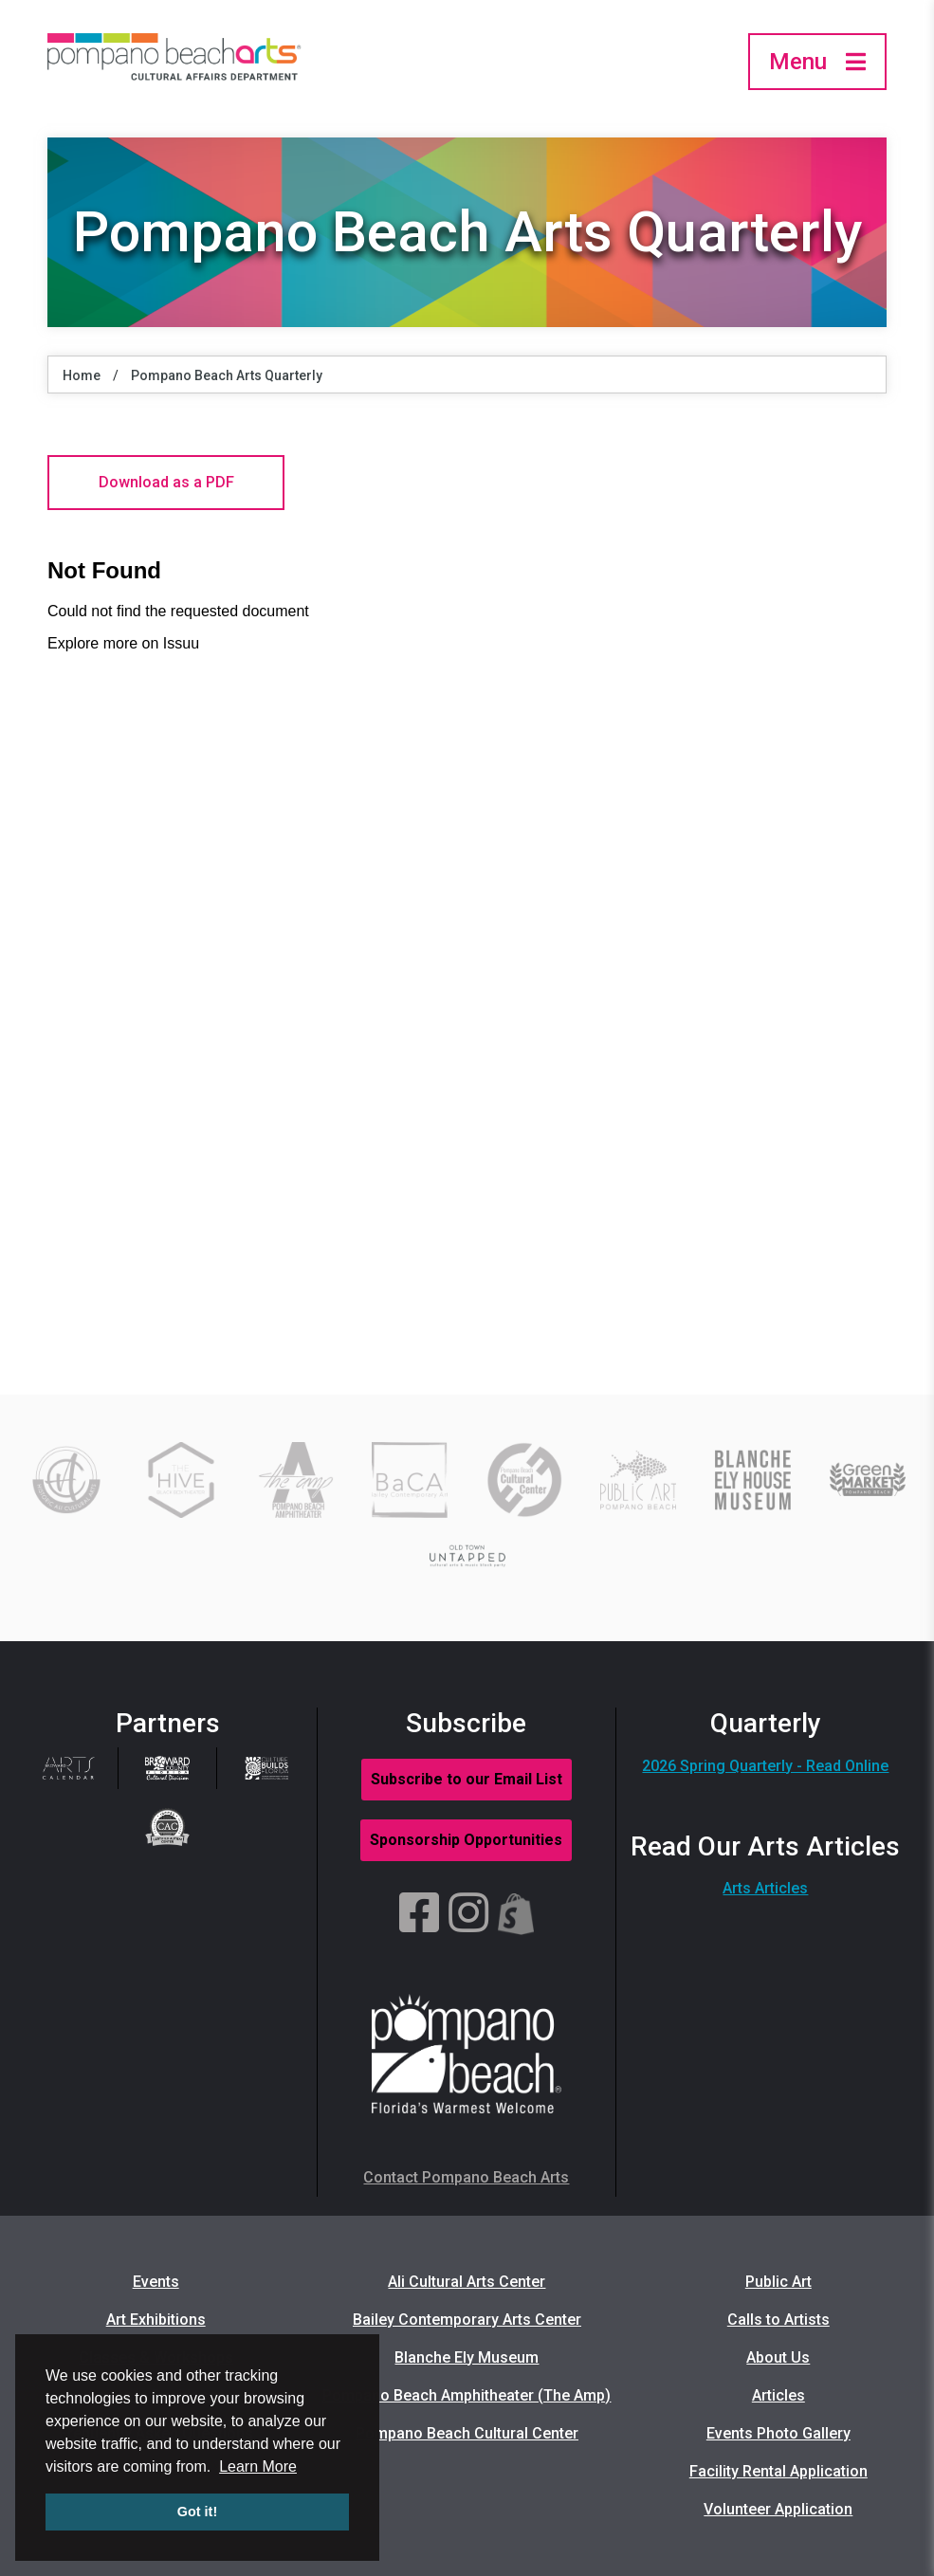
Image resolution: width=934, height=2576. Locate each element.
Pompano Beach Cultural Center (467, 2433)
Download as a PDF (166, 482)
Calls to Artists (778, 2320)
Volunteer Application (778, 2509)
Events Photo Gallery (778, 2433)
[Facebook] (419, 1914)
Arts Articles (765, 1888)
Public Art (778, 2282)
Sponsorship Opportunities (466, 1840)
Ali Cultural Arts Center (466, 2282)
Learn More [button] (258, 2466)
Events (156, 2282)
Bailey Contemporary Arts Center (467, 2320)
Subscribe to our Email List (466, 1779)
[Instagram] (468, 1914)
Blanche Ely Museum (466, 2357)
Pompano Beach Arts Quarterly (226, 375)
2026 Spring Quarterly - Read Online (765, 1766)
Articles (778, 2395)
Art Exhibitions (156, 2320)
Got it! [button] (197, 2511)
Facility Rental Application (778, 2471)
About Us (778, 2357)
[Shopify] (516, 1914)
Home (82, 375)
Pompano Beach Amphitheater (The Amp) (466, 2395)
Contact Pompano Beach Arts (466, 2177)
